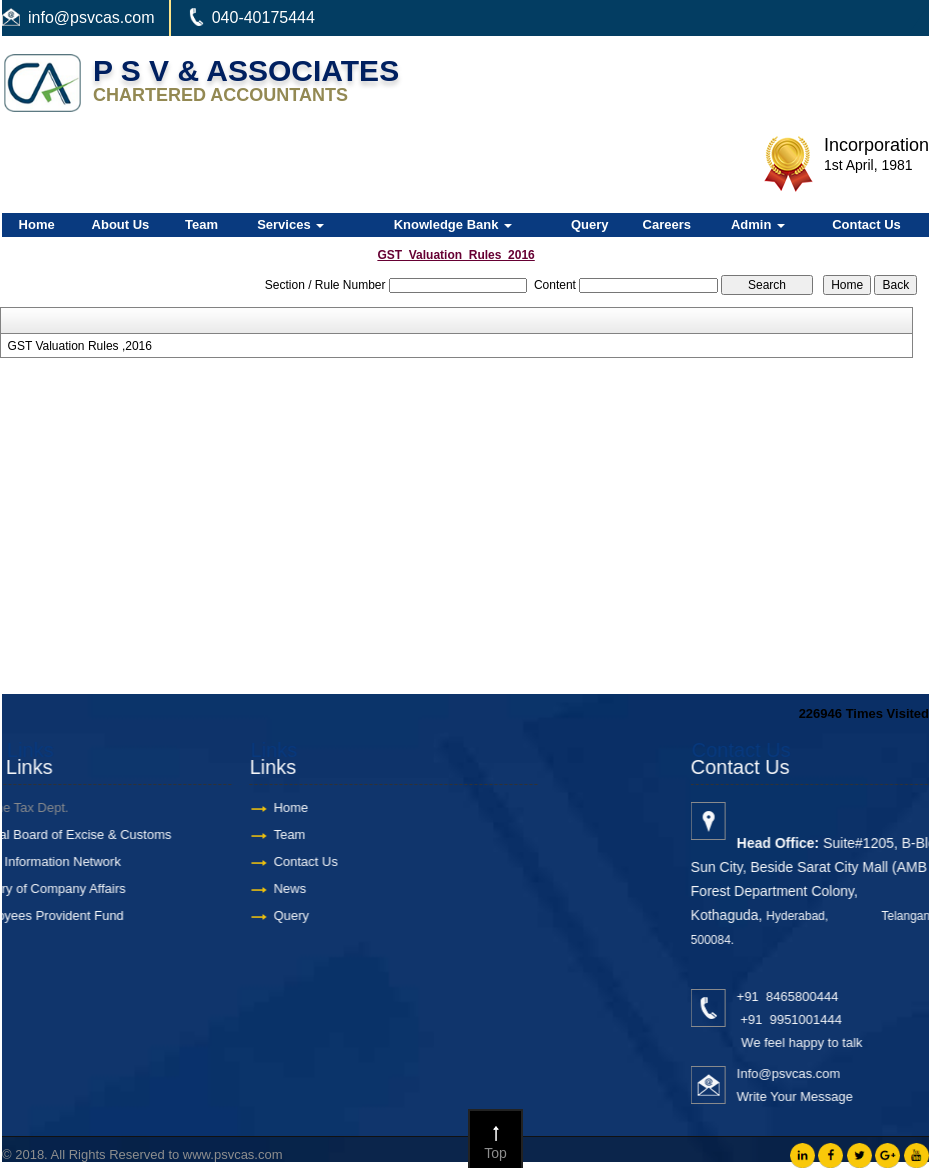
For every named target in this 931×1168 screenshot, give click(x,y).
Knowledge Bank (453, 224)
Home (37, 224)
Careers (667, 224)
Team (201, 224)
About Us (121, 224)
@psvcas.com (104, 17)
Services (290, 224)
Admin (758, 224)
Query (590, 224)
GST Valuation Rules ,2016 (80, 346)
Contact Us (866, 224)
